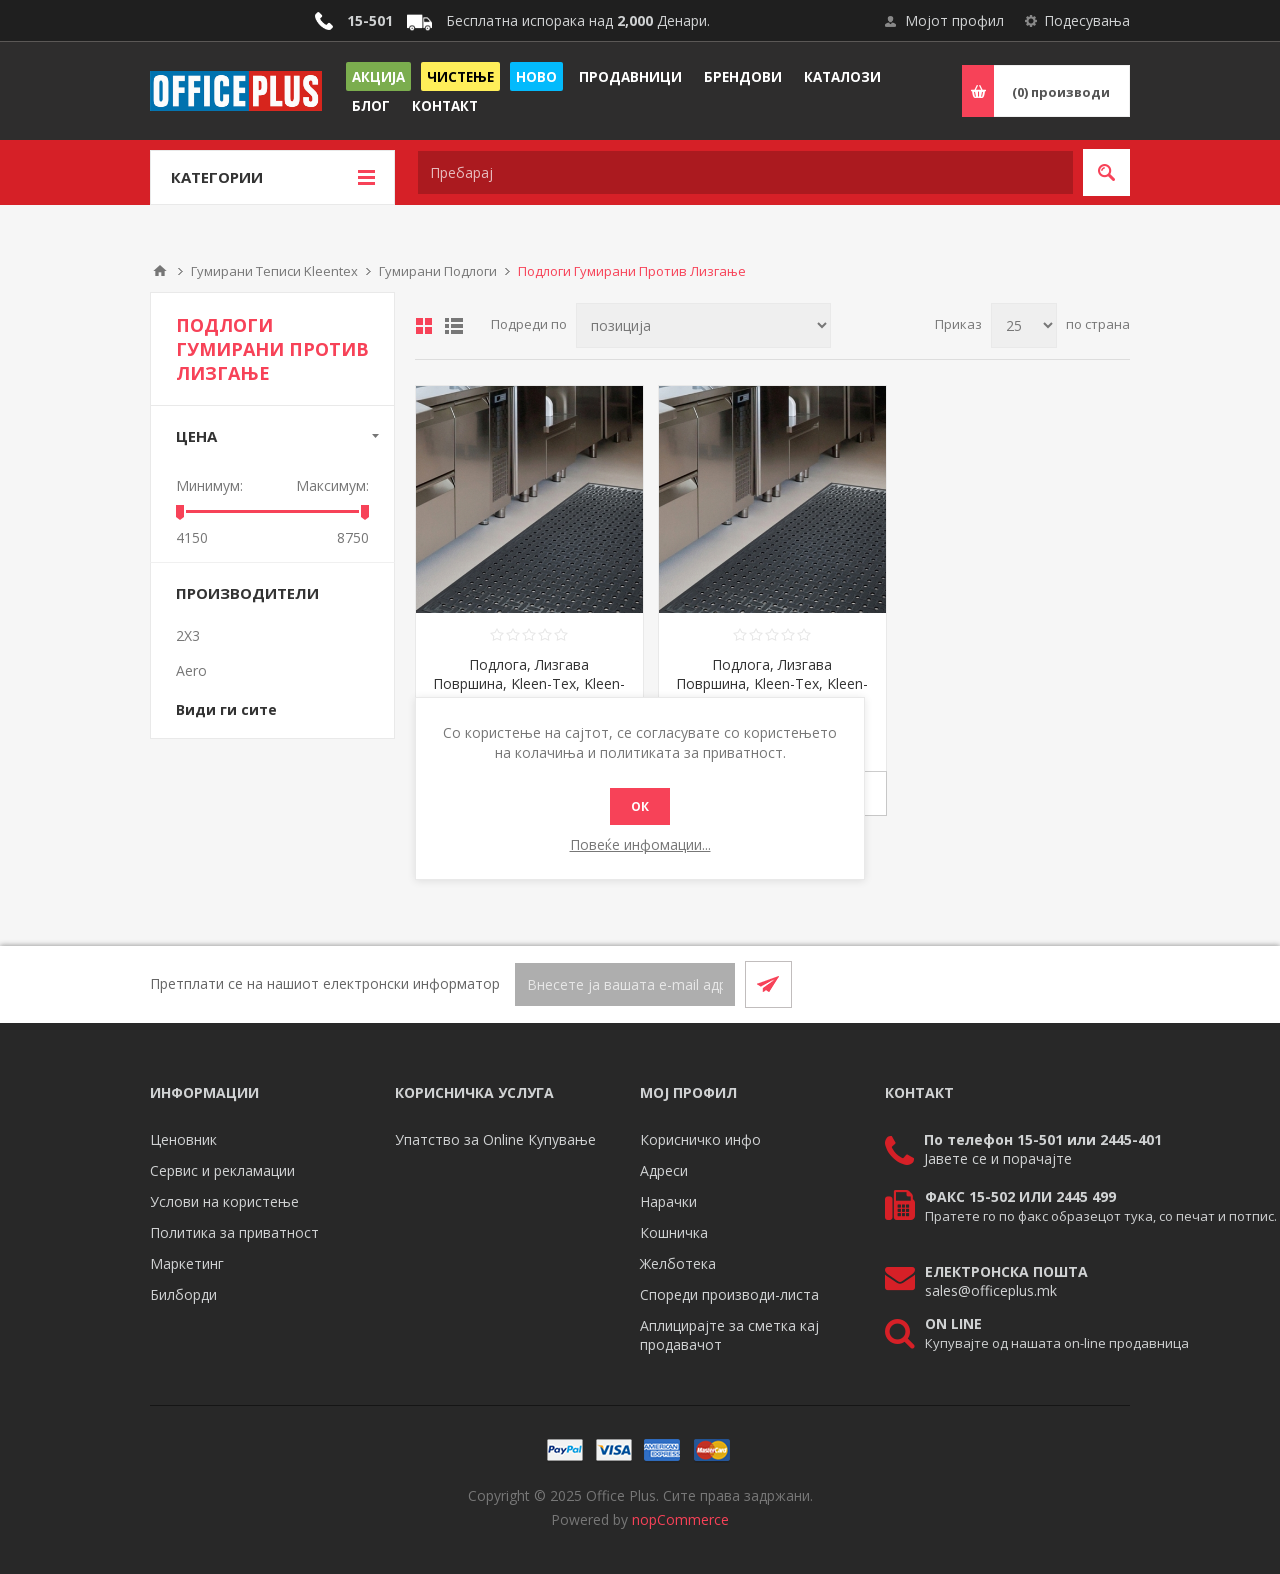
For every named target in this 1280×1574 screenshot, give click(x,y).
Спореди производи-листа (729, 1294)
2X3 (188, 635)
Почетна (160, 271)
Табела (424, 326)
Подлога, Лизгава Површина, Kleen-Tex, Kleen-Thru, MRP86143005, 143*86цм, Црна (772, 693)
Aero (191, 670)
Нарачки (668, 1201)
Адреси (664, 1170)
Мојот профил (954, 20)
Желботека (678, 1263)
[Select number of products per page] (1024, 325)
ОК (640, 806)
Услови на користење (224, 1201)
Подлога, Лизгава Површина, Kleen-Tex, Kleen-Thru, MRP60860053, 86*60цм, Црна (529, 693)
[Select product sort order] (703, 325)
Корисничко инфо (700, 1139)
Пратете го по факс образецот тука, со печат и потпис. (1101, 1216)
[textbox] (745, 172)
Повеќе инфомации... (640, 844)
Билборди (183, 1294)
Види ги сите (226, 709)
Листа (454, 326)
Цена (196, 436)
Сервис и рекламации (222, 1170)
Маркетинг (187, 1263)
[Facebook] (1058, 984)
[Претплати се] (625, 984)
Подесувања (1087, 20)
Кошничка (674, 1232)
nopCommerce (680, 1519)
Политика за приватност (234, 1232)
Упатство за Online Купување (495, 1139)
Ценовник (183, 1139)
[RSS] (1106, 984)
